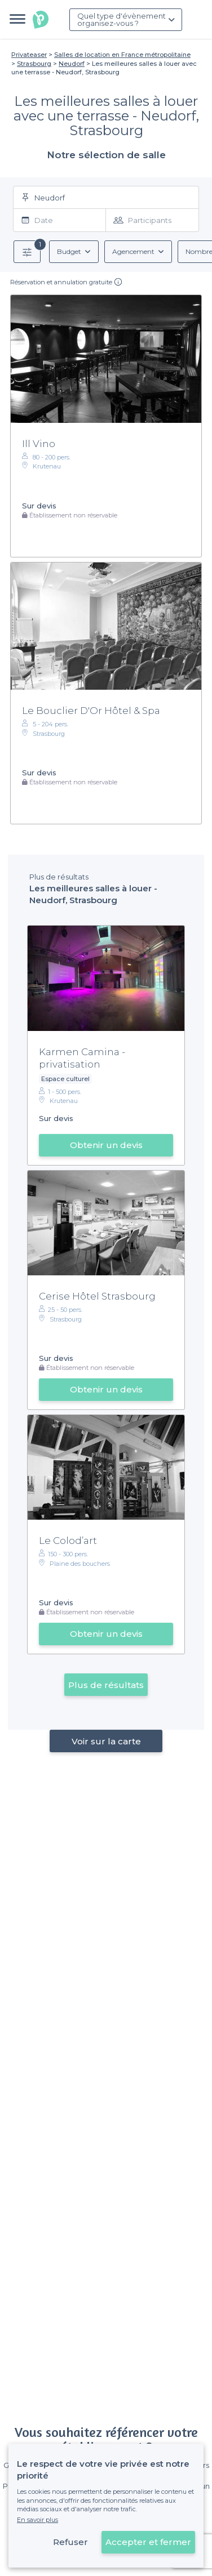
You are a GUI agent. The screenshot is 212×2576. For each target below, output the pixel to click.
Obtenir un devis (106, 1145)
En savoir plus (37, 2520)
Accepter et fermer (148, 2542)
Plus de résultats (106, 1685)
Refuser (70, 2542)
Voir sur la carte (106, 1741)
